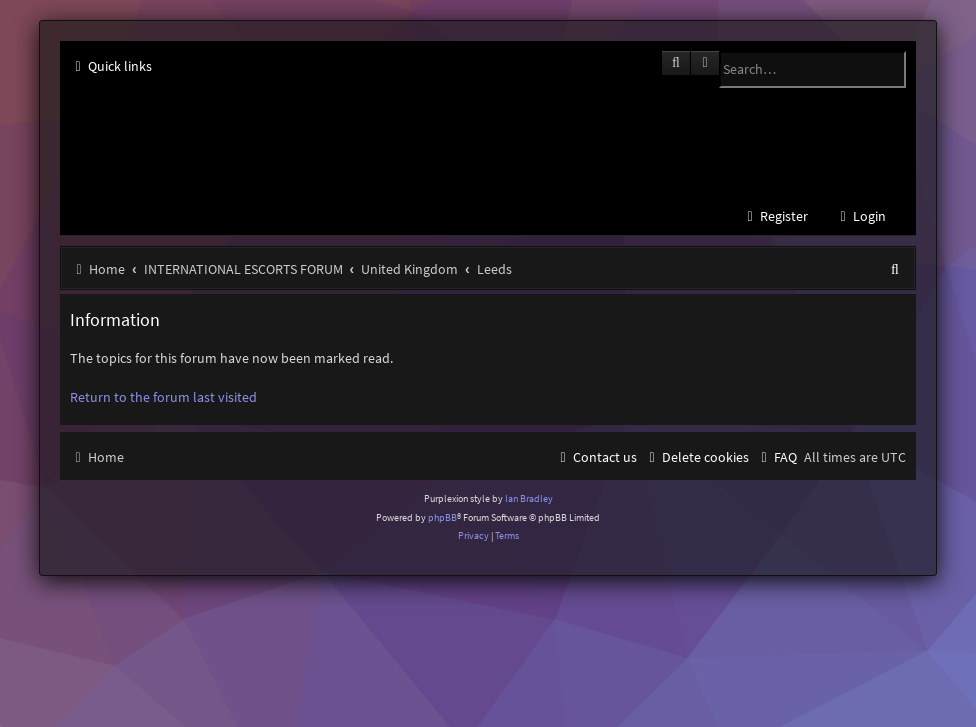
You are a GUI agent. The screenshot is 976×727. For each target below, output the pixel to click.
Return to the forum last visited (163, 397)
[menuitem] (860, 216)
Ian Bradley (529, 498)
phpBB (442, 517)
